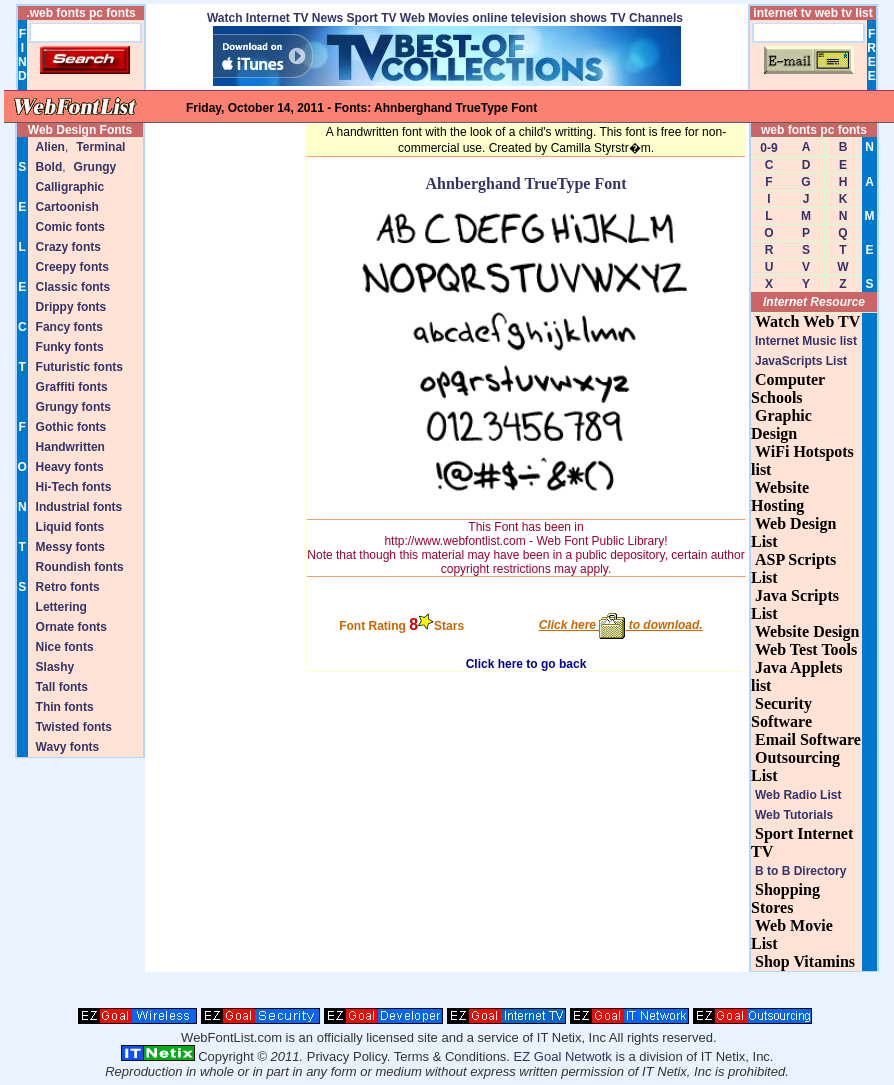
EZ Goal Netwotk (563, 1056)
